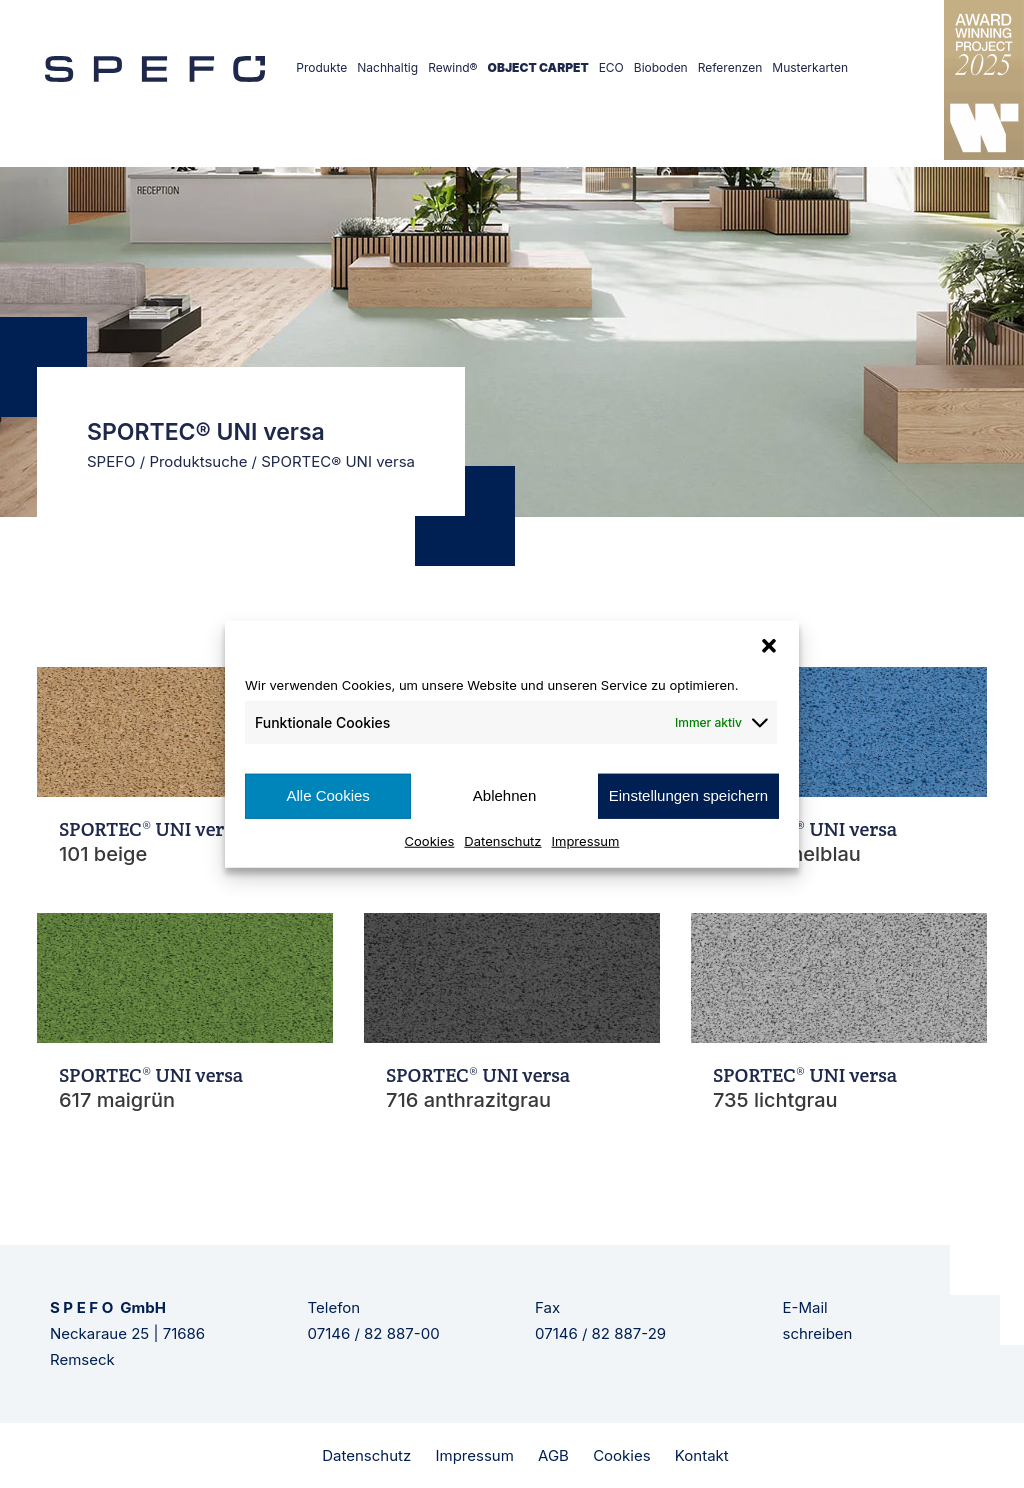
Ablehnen (504, 795)
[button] (769, 646)
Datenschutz (502, 840)
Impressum (586, 840)
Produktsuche (198, 461)
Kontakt (702, 1455)
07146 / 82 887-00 (374, 1333)
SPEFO (111, 461)
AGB (553, 1455)
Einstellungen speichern (688, 795)
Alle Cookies (327, 795)
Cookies (430, 840)
